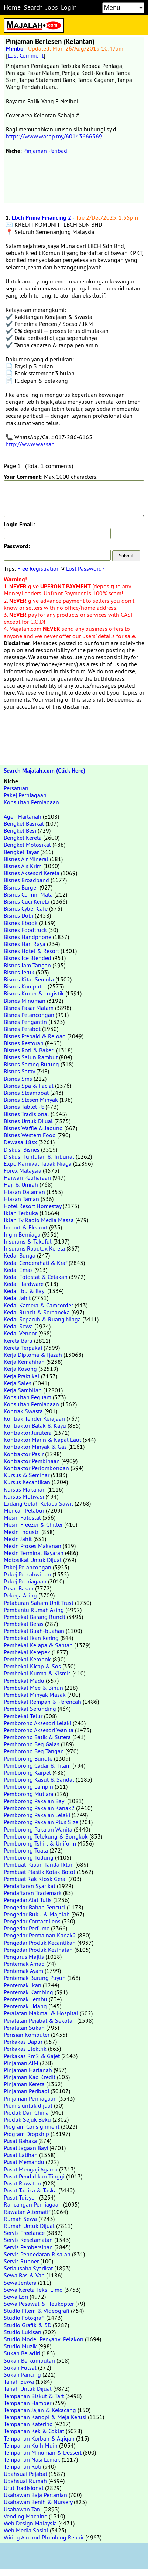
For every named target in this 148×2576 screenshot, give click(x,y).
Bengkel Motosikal (27, 844)
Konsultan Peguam (27, 1397)
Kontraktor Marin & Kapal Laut (42, 1439)
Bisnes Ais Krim (23, 866)
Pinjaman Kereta (24, 2084)
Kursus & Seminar (26, 1475)
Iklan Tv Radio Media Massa (39, 1220)
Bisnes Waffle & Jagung (33, 1128)
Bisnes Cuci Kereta (26, 901)
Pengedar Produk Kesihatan (38, 1949)
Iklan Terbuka (21, 1213)
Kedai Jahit (17, 1297)
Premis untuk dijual (28, 2105)
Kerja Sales (17, 1383)
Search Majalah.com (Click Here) (44, 770)
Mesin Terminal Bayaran (33, 1553)
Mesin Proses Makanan (32, 1546)
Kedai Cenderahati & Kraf (35, 1262)
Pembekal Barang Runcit (34, 1616)
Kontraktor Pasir (24, 1454)
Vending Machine (25, 2516)
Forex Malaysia (22, 1170)
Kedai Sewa (18, 1326)
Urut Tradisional (24, 2487)
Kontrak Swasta (23, 1411)
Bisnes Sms (18, 1078)
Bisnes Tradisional (26, 1114)
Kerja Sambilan (23, 1390)
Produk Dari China (26, 2112)
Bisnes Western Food (30, 1135)
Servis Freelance (24, 2232)
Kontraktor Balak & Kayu (35, 1425)
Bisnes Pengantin (25, 1021)
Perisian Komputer (26, 2034)
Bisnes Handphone (27, 936)
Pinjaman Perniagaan (30, 2098)
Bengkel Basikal (24, 823)
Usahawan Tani (23, 2509)
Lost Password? (85, 568)
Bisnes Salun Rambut (31, 1057)
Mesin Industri (22, 1531)
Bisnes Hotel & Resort (31, 951)
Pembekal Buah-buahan (34, 1630)
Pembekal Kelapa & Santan (38, 1645)
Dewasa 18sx (20, 1142)
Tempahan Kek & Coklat (34, 2431)
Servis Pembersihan (28, 2247)
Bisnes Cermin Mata (28, 894)
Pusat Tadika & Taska (30, 2190)
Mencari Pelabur (24, 1510)
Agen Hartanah (22, 816)
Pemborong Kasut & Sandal (39, 1779)
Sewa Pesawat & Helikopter (39, 2303)
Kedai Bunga (19, 1255)
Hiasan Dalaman (24, 1192)
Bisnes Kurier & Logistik (34, 993)
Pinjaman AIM (21, 2063)
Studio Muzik (20, 2346)
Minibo (15, 48)
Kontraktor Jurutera (28, 1432)
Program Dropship (26, 2134)
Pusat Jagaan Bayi (26, 2148)
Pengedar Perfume (26, 1928)
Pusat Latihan (21, 2155)
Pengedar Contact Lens (32, 1921)
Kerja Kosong (20, 1368)
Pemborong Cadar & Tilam (37, 1765)
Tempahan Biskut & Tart (34, 2396)
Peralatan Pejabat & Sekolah (40, 2020)
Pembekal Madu (24, 1680)
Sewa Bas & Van (24, 2275)
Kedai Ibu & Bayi (25, 1290)
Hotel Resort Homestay (32, 1206)
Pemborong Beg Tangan (34, 1751)
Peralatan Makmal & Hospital (41, 2013)
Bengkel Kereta (23, 837)
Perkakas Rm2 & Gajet (32, 2056)
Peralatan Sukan (24, 2027)
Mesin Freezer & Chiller (33, 1524)
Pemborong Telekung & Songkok (46, 1836)
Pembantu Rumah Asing (34, 1609)
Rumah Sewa (20, 2218)
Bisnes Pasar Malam (29, 1007)
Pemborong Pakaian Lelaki (37, 1815)
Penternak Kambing (28, 1992)
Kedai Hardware (24, 1283)
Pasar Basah (19, 1588)
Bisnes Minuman (24, 1000)
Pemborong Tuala (26, 1850)
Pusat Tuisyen (21, 2197)
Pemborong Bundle (28, 1758)
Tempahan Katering (28, 2424)
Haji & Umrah (21, 1184)
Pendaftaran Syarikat (29, 1885)
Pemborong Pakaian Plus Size (41, 1822)
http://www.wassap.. (31, 444)
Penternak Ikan (22, 1985)
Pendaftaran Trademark (33, 1892)
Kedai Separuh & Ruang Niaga (42, 1319)
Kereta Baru (18, 1340)
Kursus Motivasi (24, 1496)
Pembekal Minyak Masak (35, 1694)
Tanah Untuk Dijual (28, 2388)
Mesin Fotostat (22, 1517)
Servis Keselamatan (28, 2239)
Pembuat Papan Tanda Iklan (39, 1864)
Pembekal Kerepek (27, 1652)
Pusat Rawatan (22, 2183)
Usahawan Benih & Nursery (38, 2502)
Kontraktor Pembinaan (32, 1461)
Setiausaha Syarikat (28, 2268)
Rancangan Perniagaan (33, 2204)
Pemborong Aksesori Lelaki (37, 1723)
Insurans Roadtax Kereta (34, 1248)
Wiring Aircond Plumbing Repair (44, 2537)
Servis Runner (21, 2261)
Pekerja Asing (20, 1595)
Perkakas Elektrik (25, 2048)
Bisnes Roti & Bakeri (29, 1050)
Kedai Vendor (20, 1333)
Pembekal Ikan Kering (31, 1637)
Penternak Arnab (24, 1963)
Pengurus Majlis (24, 1956)
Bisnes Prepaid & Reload (35, 1036)
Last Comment (26, 55)
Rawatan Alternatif (27, 2211)
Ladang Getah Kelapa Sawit (38, 1503)
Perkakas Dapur (23, 2041)
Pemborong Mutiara (29, 1794)
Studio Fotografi (24, 2317)
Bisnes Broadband (26, 880)
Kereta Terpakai (23, 1347)
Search (33, 7)
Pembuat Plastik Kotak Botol (39, 1871)
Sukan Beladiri (22, 2353)
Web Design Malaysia (30, 2523)
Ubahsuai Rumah (25, 2480)
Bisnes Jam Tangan (27, 965)
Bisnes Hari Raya (24, 943)
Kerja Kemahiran (24, 1361)
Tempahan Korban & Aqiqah (39, 2438)
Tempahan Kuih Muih (31, 2445)
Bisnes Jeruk (19, 972)
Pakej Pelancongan (27, 1567)
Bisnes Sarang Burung (31, 1064)
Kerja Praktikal (21, 1376)
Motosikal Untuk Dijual (33, 1560)
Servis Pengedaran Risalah (37, 2254)
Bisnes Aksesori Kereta (31, 873)
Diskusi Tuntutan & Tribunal (39, 1156)
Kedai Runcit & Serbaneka (37, 1312)
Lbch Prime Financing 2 (41, 217)
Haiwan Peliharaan (27, 1177)
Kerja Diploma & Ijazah (33, 1354)
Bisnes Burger (21, 887)
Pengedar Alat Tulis (28, 1899)
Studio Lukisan (22, 2332)
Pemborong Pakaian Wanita (38, 1829)
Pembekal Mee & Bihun (33, 1687)
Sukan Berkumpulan (29, 2360)
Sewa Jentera (20, 2282)
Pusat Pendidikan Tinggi (34, 2176)
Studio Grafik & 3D (27, 2325)
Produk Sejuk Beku (27, 2119)
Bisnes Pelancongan (29, 1014)
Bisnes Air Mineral (26, 859)
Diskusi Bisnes (21, 1149)
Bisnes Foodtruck (25, 929)
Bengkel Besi (20, 830)
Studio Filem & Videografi (36, 2310)
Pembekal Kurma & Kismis (37, 1673)
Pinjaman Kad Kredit (29, 2077)
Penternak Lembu (25, 1999)
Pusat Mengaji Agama (31, 2169)
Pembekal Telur (23, 1716)
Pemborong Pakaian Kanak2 (39, 1808)
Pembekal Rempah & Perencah (42, 1701)
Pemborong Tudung (29, 1857)
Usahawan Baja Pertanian (35, 2494)
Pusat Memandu (24, 2162)
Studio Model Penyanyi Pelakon (43, 2339)
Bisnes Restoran (24, 1043)
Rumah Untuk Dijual (29, 2225)
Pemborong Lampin (28, 1786)
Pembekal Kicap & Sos (32, 1666)
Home (12, 7)
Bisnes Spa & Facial (29, 1085)
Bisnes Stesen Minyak (31, 1099)
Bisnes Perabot (22, 1028)
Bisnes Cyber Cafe (26, 908)
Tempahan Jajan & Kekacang (40, 2410)
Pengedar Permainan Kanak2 (40, 1935)
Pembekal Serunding (30, 1708)
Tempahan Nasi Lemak (32, 2459)
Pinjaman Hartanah (28, 2070)
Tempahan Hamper (27, 2403)
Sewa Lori (16, 2296)
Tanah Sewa (19, 2381)
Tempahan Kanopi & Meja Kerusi (45, 2417)
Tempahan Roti (22, 2466)
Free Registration (38, 568)
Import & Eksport (26, 1227)
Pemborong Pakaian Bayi (35, 1801)
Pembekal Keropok (27, 1659)
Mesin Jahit (18, 1538)
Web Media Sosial (26, 2530)
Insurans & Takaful (28, 1241)
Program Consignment (31, 2126)
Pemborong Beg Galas (31, 1744)
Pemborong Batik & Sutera (37, 1737)
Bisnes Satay (19, 1071)
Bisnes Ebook (21, 922)
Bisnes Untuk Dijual (28, 1121)
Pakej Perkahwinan (27, 1574)
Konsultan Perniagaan (31, 802)
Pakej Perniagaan (25, 795)
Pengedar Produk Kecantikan (40, 1942)
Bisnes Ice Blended (27, 958)
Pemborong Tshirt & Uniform (40, 1843)
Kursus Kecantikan (27, 1482)
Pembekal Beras (24, 1623)
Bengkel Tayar (21, 852)
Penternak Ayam (23, 1970)
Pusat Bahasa (20, 2141)
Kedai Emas (18, 1269)
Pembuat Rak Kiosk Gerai (35, 1878)
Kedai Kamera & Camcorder (38, 1305)
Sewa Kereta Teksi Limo (33, 2289)
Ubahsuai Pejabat (25, 2473)
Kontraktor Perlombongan (36, 1468)
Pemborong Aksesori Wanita (38, 1730)
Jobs (52, 7)
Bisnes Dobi (18, 915)
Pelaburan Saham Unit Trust (38, 1602)
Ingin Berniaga (22, 1234)
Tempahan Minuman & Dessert (43, 2452)
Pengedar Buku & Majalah (37, 1914)
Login (69, 7)
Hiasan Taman (21, 1199)
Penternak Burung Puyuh (35, 1977)
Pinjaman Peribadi (46, 150)
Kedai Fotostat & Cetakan (36, 1276)
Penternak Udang (25, 2006)
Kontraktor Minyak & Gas (35, 1446)
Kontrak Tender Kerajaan (34, 1418)
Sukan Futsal (20, 2367)
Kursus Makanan (25, 1489)
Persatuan (16, 788)
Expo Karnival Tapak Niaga (38, 1163)
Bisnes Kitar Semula (29, 979)
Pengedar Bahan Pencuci (34, 1907)
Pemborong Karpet (27, 1772)
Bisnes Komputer (25, 986)
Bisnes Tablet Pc (24, 1106)
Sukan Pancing (22, 2374)
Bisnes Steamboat (26, 1092)
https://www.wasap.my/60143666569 (54, 136)
